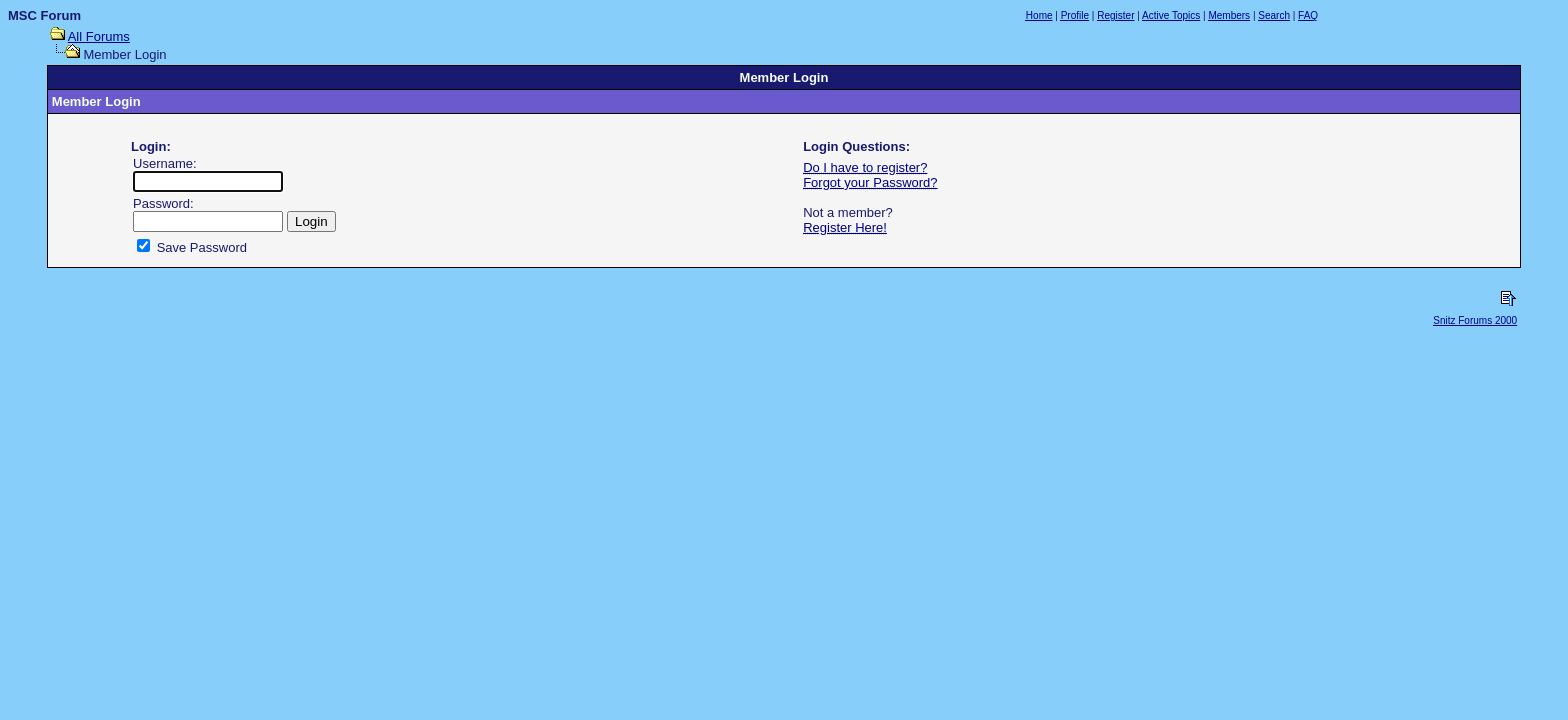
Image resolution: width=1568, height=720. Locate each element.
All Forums (99, 36)
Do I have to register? (865, 167)
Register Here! (845, 227)
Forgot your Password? (870, 182)
